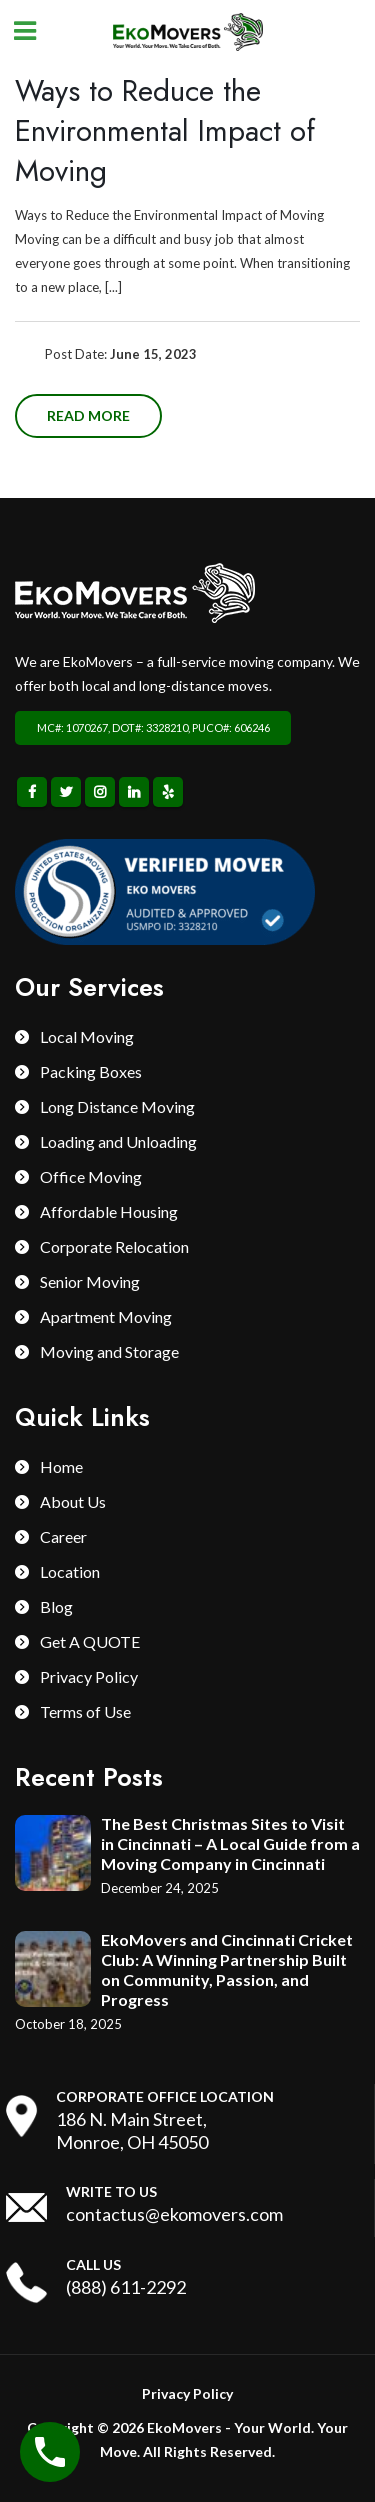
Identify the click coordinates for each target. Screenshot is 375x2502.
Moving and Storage (109, 1351)
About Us (73, 1501)
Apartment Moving (106, 1316)
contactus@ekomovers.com (174, 2214)
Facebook (32, 792)
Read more (88, 415)
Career (63, 1536)
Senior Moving (90, 1281)
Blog (56, 1606)
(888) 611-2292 (126, 2287)
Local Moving (87, 1036)
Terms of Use (85, 1711)
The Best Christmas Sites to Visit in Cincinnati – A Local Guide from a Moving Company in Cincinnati (230, 1843)
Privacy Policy (89, 1676)
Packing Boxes (91, 1071)
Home (61, 1466)
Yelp (168, 792)
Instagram (100, 792)
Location (70, 1571)
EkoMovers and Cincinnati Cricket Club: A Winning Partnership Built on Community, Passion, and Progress (227, 1969)
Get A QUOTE (90, 1641)
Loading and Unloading (118, 1141)
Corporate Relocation (114, 1246)
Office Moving (91, 1176)
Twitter (66, 792)
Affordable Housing (109, 1211)
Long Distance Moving (117, 1106)
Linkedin (134, 792)
